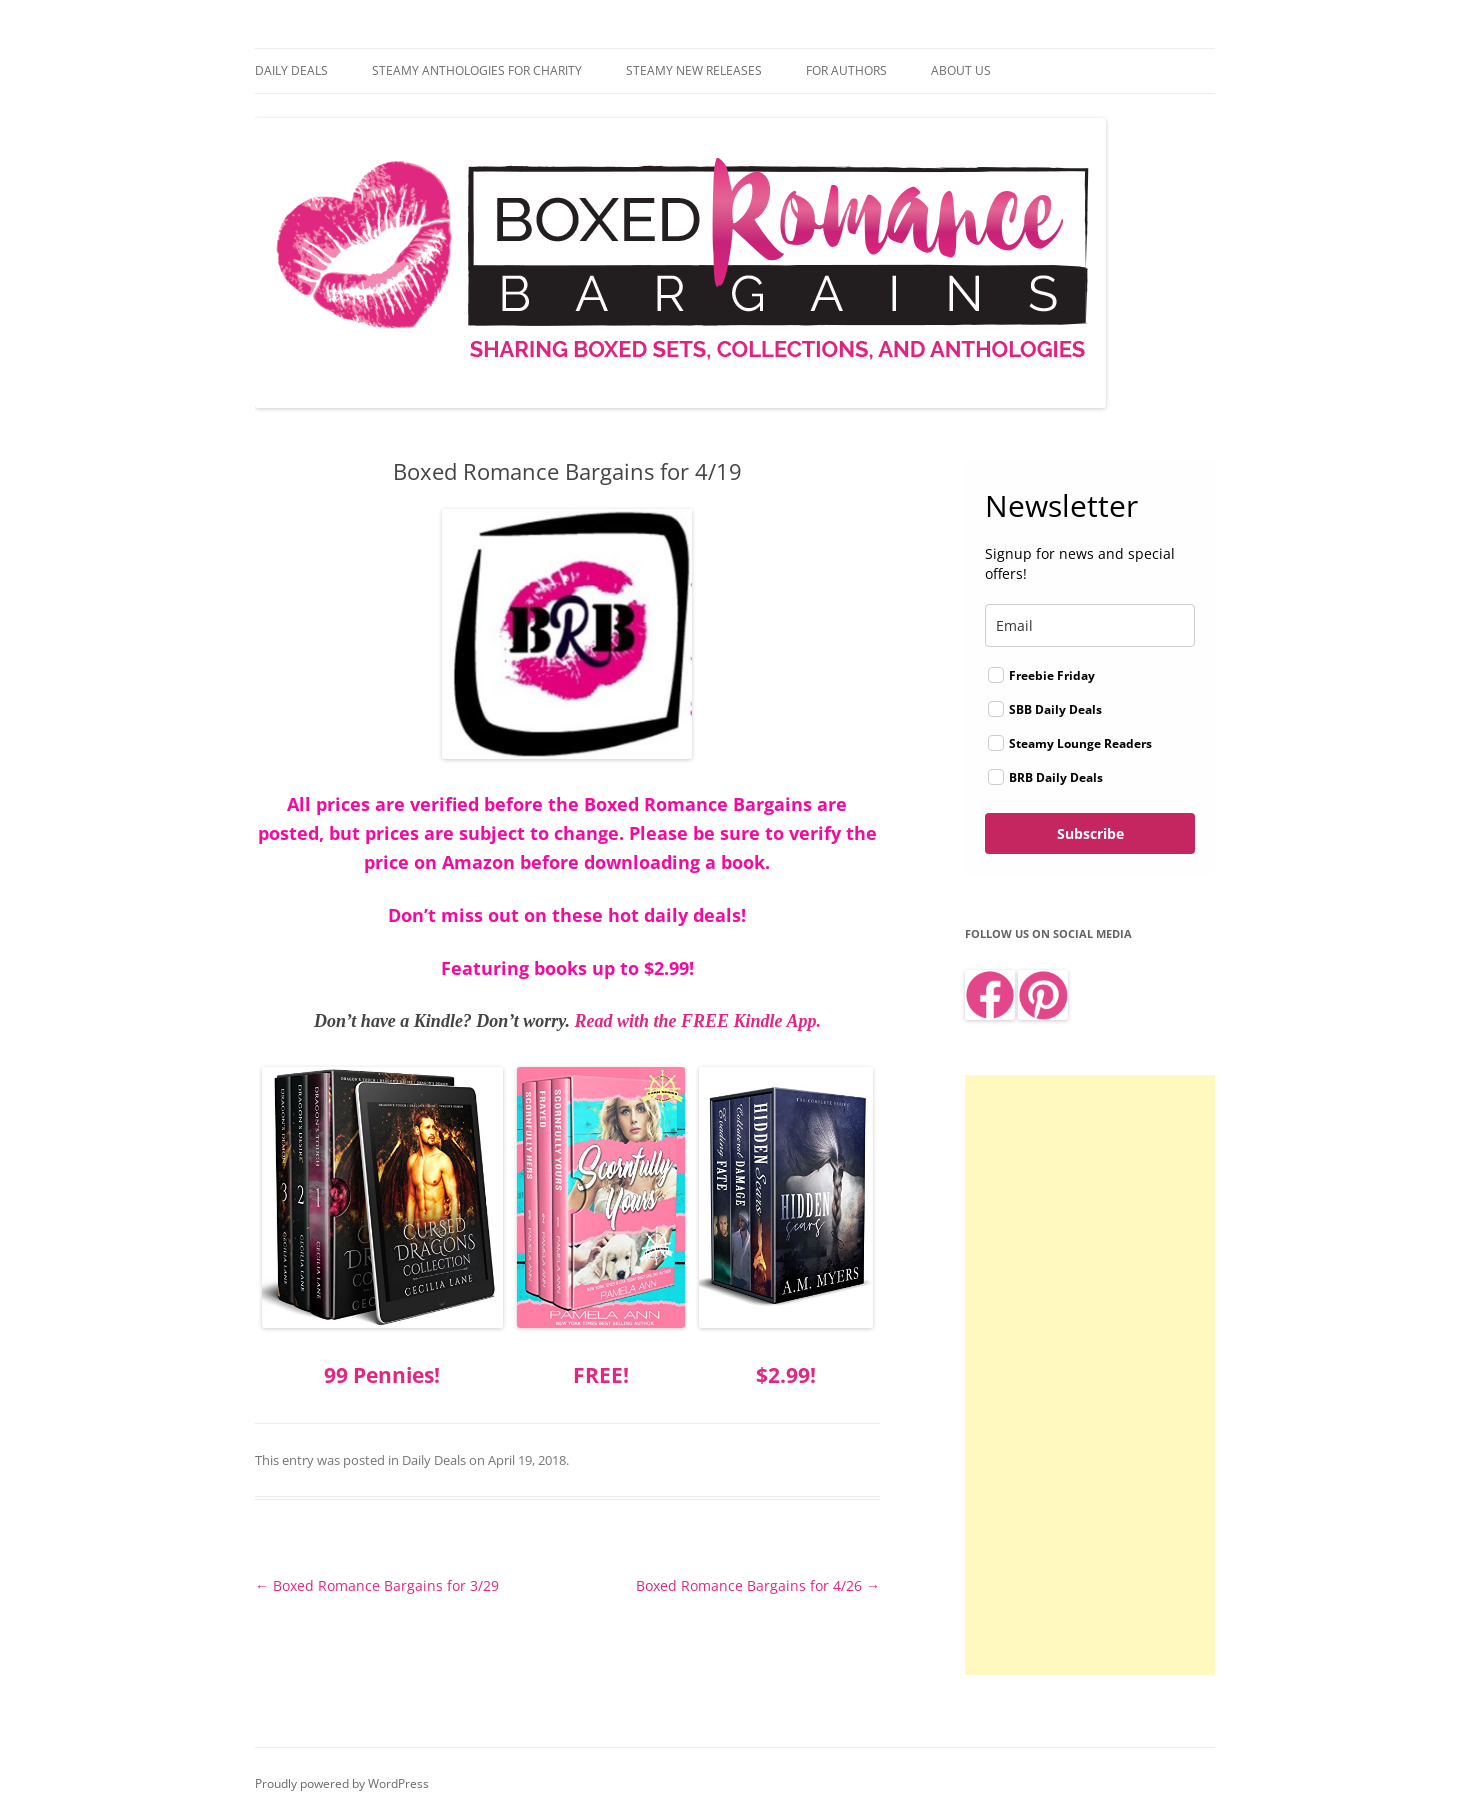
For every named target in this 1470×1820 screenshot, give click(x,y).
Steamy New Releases (694, 70)
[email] (1090, 625)
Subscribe (1090, 833)
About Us (961, 70)
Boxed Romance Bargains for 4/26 (758, 1585)
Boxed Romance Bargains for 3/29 (377, 1585)
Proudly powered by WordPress (342, 1783)
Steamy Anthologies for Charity (477, 70)
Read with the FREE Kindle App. (698, 1021)
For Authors (846, 70)
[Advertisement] (1090, 1375)
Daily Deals (291, 70)
